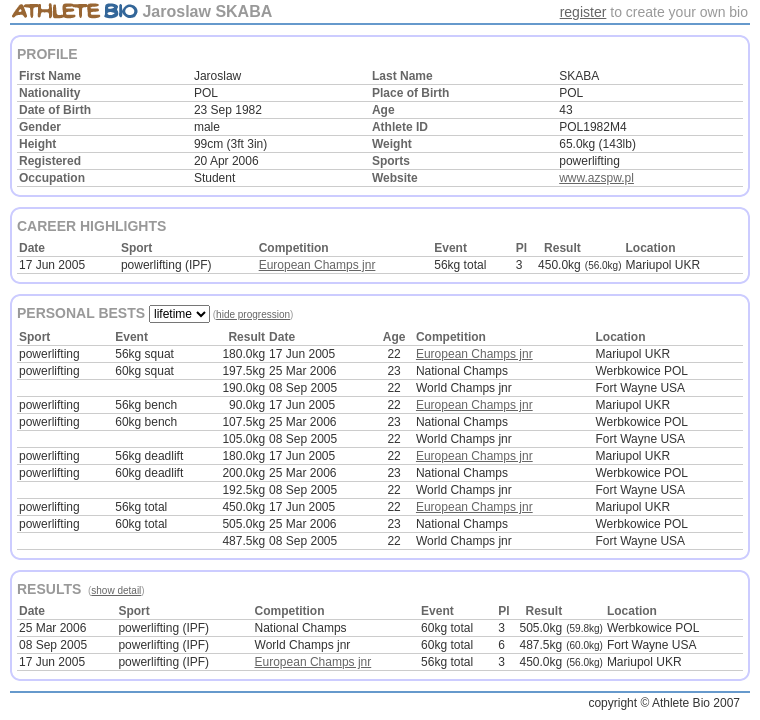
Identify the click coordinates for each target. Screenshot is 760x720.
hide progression (253, 314)
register (583, 12)
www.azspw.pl (596, 178)
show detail (116, 590)
